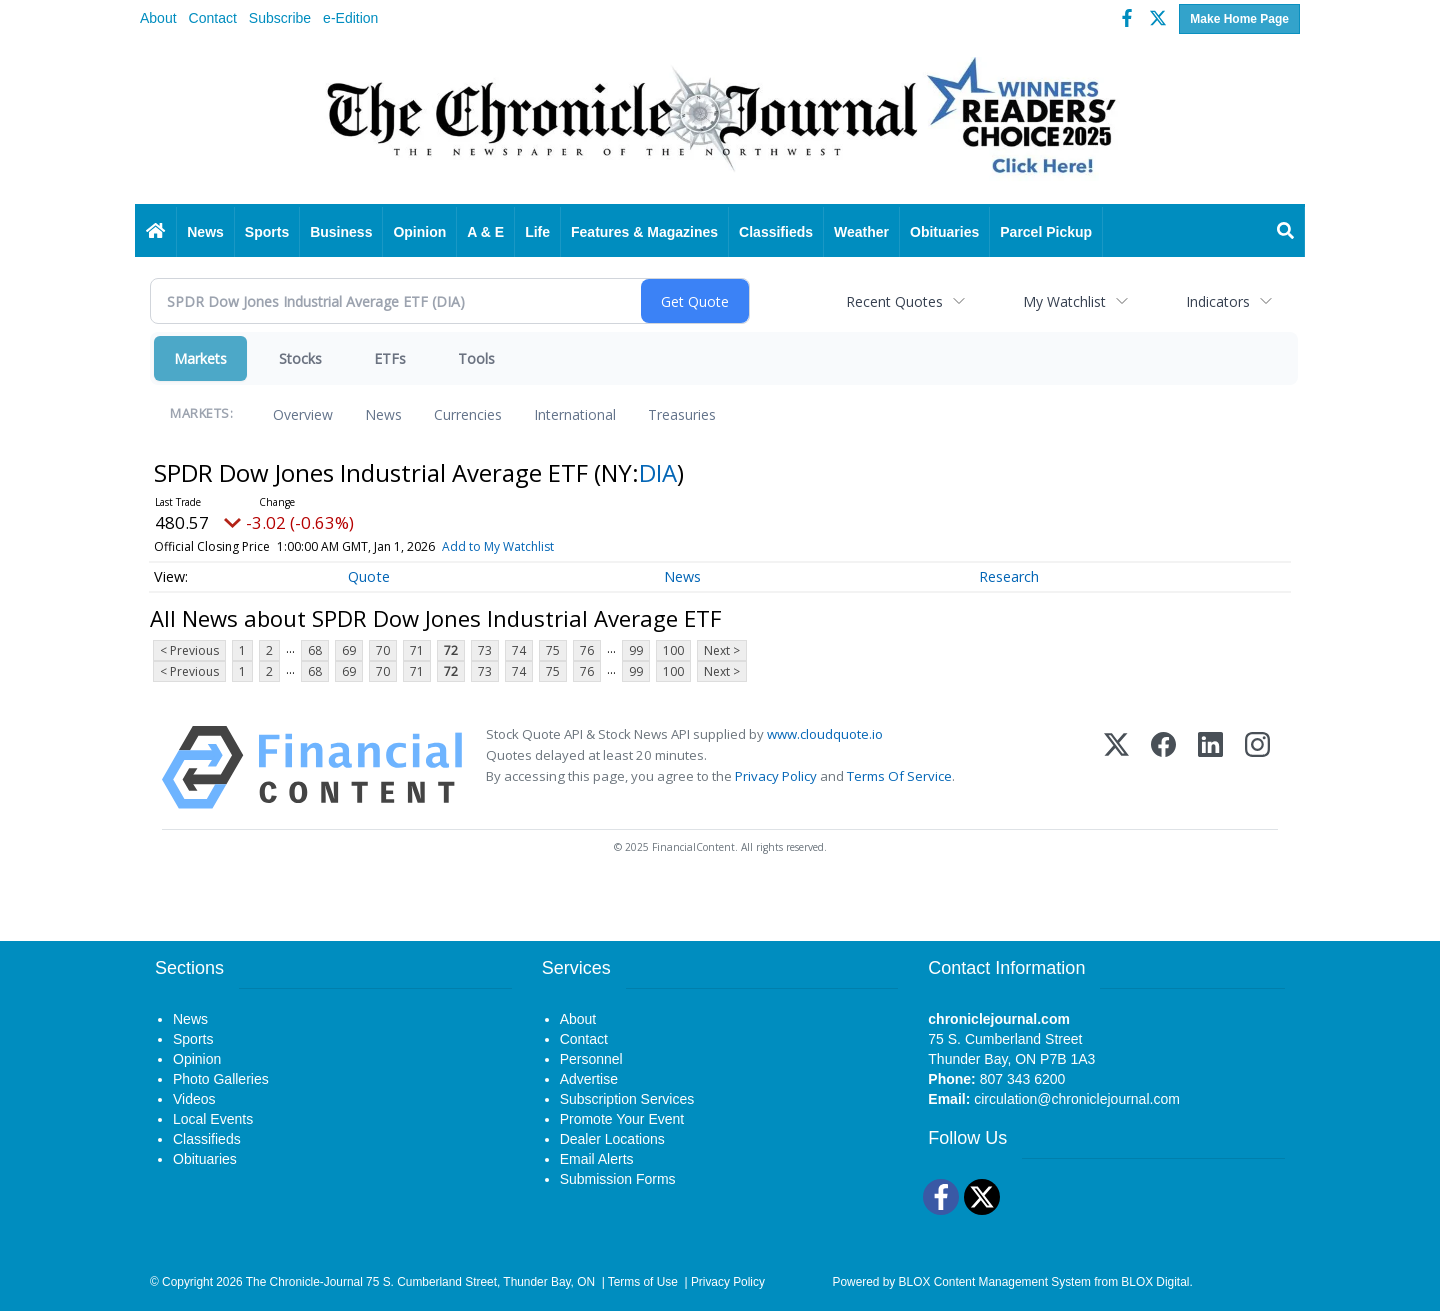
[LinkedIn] (1210, 767)
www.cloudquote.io (825, 734)
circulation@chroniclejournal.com (1077, 1099)
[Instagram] (1257, 767)
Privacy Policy (776, 776)
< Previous (189, 650)
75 (553, 650)
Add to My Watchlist (498, 546)
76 (587, 650)
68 (315, 650)
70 (383, 650)
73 (485, 650)
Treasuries (682, 414)
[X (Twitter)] (1116, 767)
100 (673, 650)
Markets (200, 358)
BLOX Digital (1155, 1282)
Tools (476, 358)
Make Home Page (1239, 19)
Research (1009, 576)
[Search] (1286, 232)
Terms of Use (643, 1282)
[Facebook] (1163, 767)
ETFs (390, 358)
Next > (722, 650)
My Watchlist (1064, 301)
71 (417, 650)
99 (636, 650)
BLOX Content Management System (995, 1282)
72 (451, 650)
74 (519, 650)
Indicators (1218, 301)
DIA (658, 472)
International (575, 414)
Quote (369, 576)
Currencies (468, 414)
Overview (303, 414)
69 (349, 650)
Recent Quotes (894, 301)
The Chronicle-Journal (304, 1282)
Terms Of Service (899, 776)
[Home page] (720, 122)
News (383, 414)
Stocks (300, 358)
